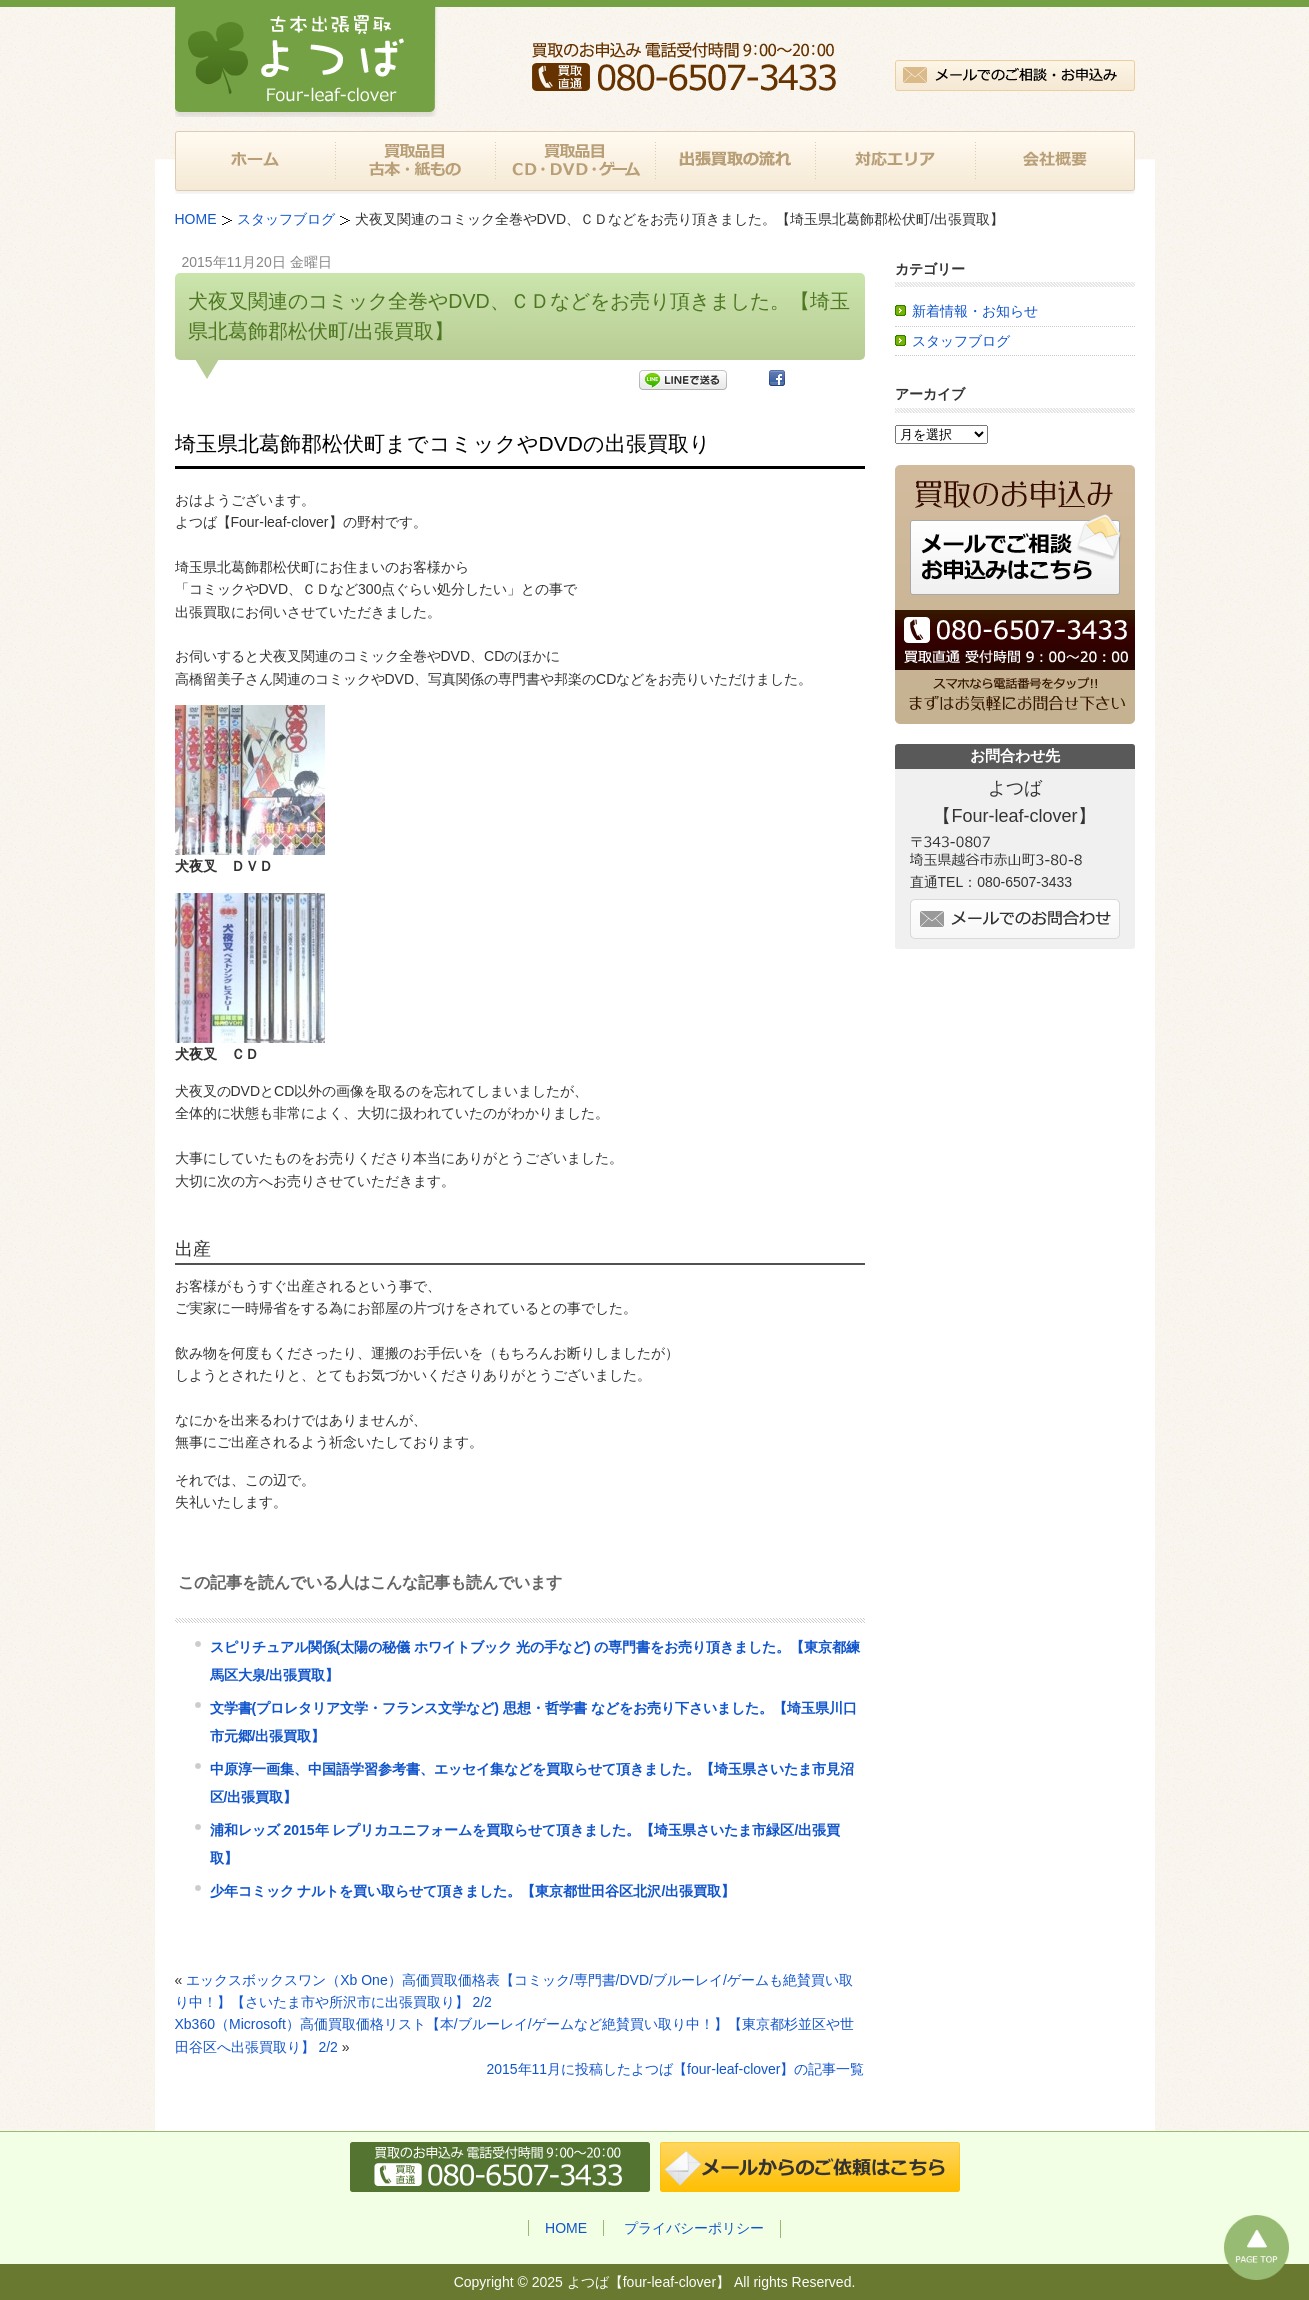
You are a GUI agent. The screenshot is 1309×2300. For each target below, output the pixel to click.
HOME (566, 2228)
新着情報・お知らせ (975, 311)
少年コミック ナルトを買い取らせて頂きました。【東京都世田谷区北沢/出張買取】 (473, 1891)
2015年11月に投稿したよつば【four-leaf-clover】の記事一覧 (675, 2069)
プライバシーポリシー (694, 2228)
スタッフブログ (961, 341)
